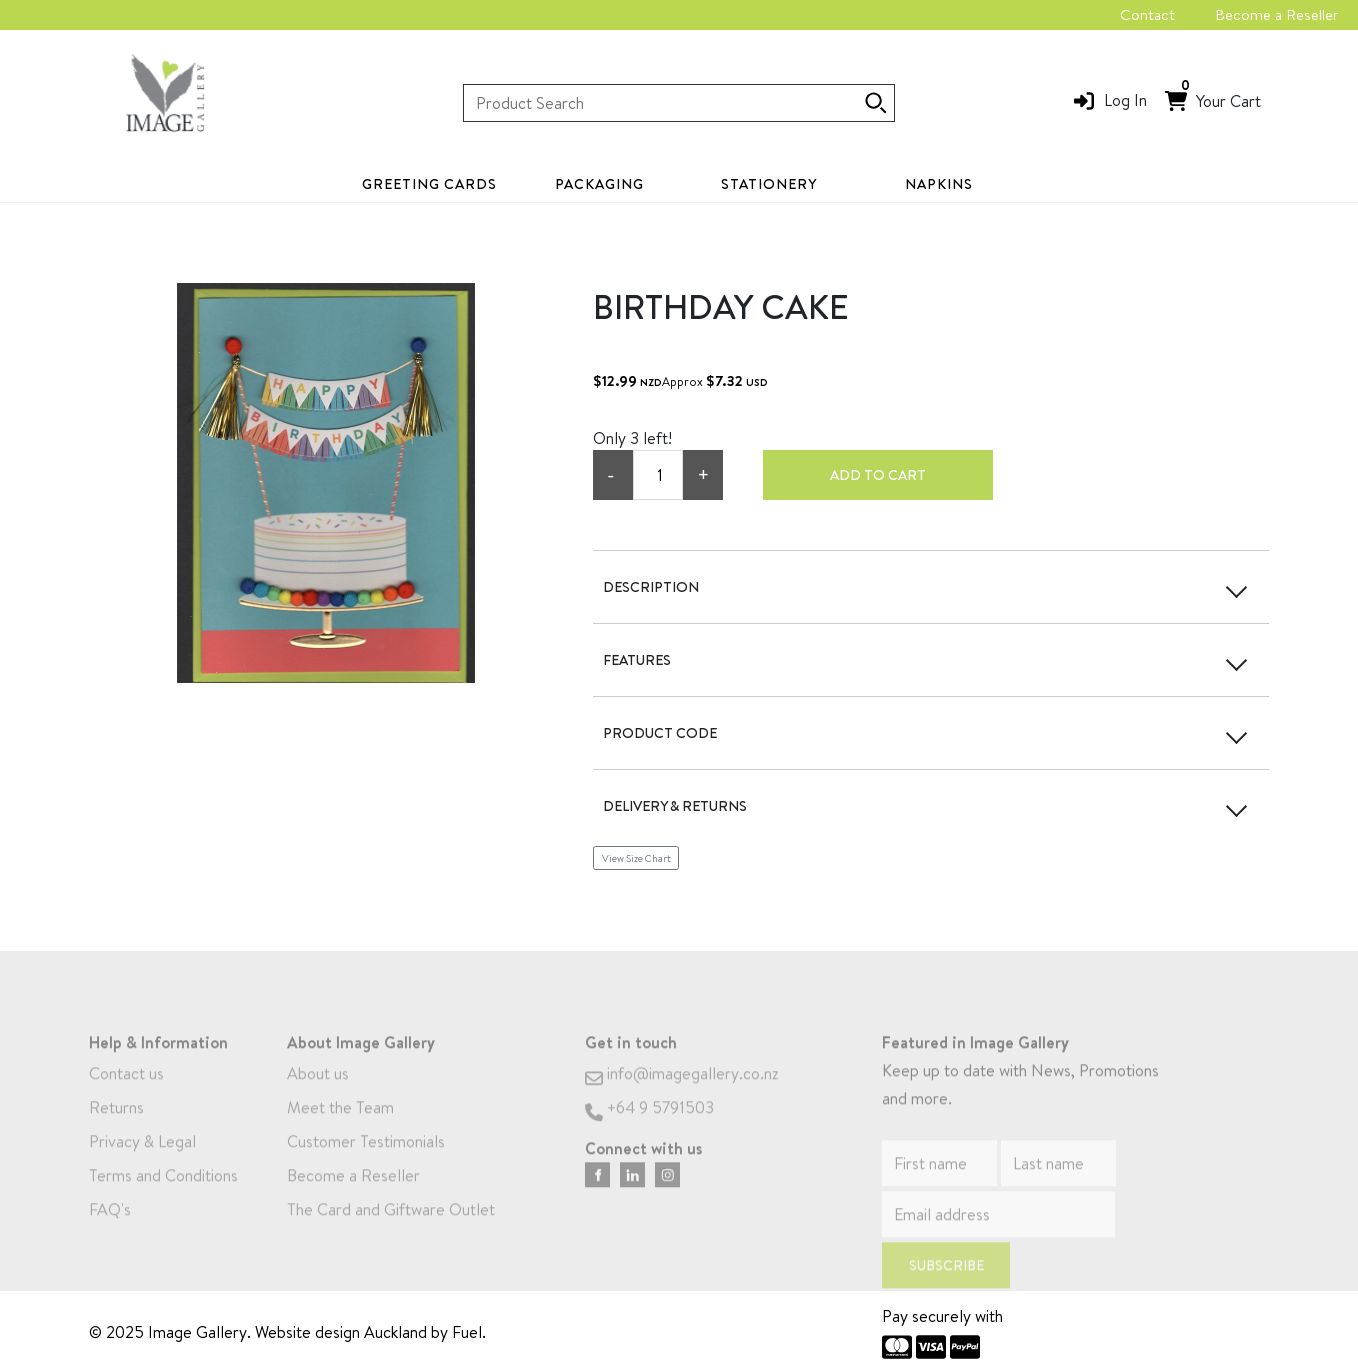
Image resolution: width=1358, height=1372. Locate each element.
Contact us (126, 1097)
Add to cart (878, 475)
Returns (116, 1131)
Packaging (599, 184)
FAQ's (110, 1233)
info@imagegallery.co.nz (682, 1097)
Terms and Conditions (163, 1199)
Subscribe (946, 1289)
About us (318, 1097)
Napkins (939, 184)
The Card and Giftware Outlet (391, 1233)
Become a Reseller (1276, 14)
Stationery (769, 184)
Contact (1147, 14)
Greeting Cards (429, 184)
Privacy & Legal (142, 1165)
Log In (1125, 100)
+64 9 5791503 (649, 1131)
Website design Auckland (341, 1332)
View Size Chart (636, 858)
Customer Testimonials (366, 1165)
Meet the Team (340, 1131)
